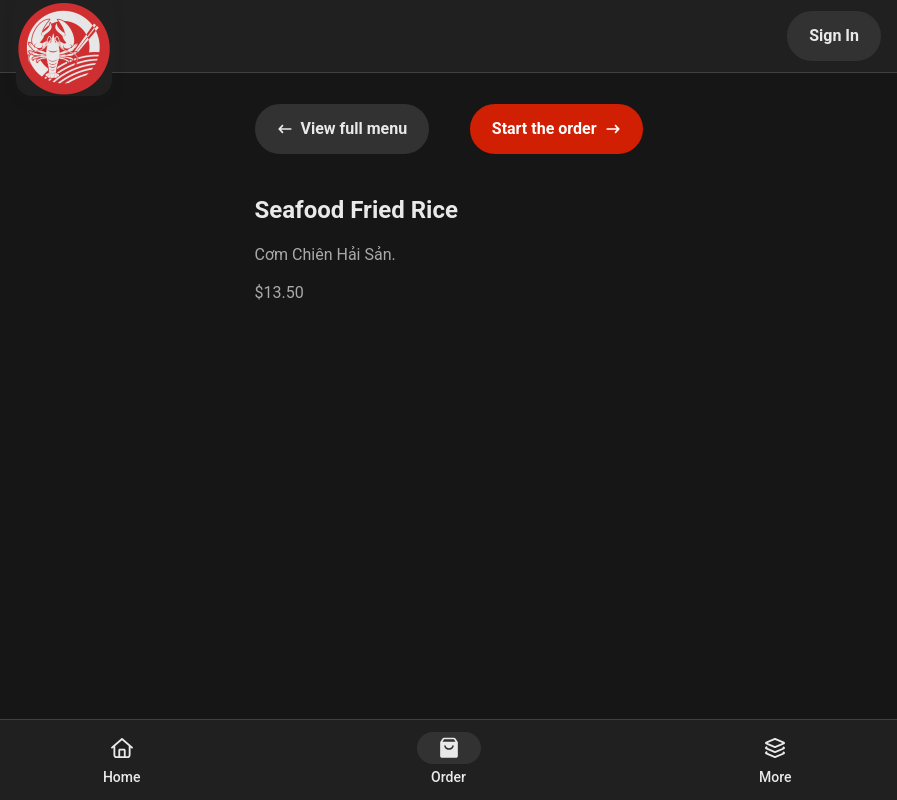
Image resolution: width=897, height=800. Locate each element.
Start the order (556, 128)
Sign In (834, 35)
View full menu (342, 128)
